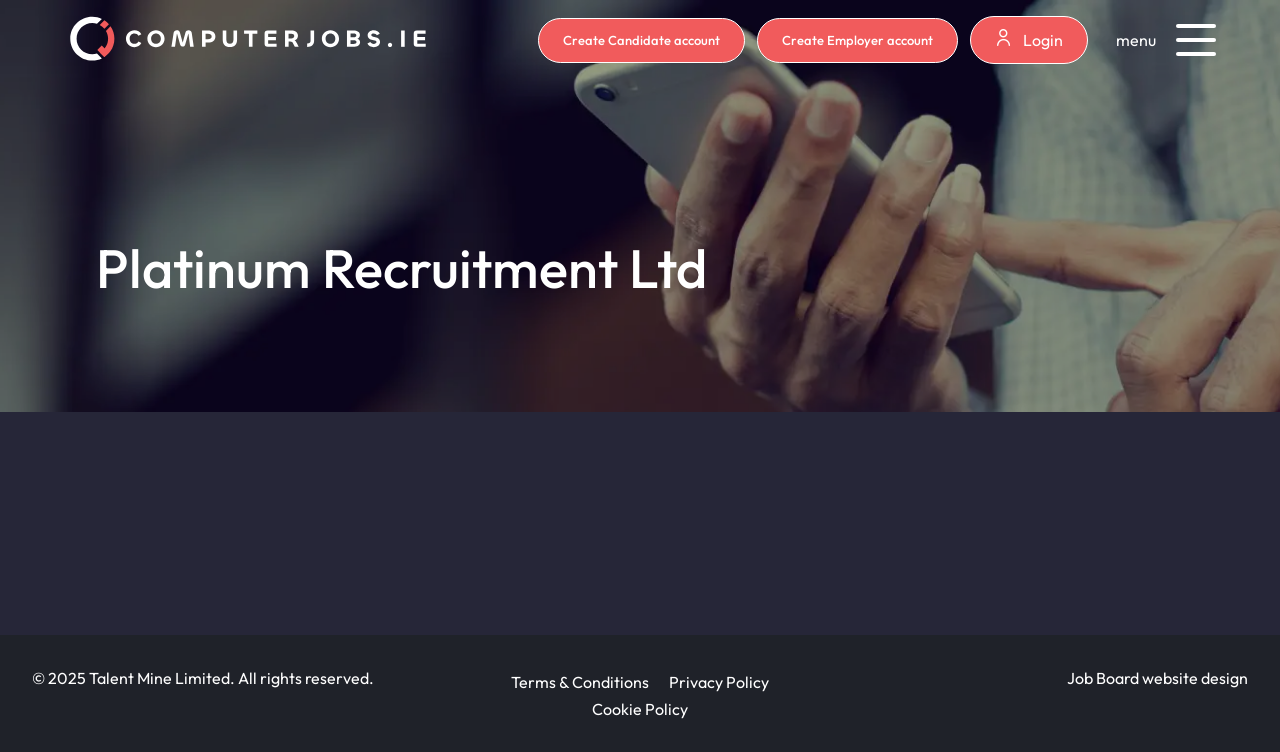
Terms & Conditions (580, 682)
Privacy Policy (719, 682)
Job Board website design (1157, 678)
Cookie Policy (640, 709)
